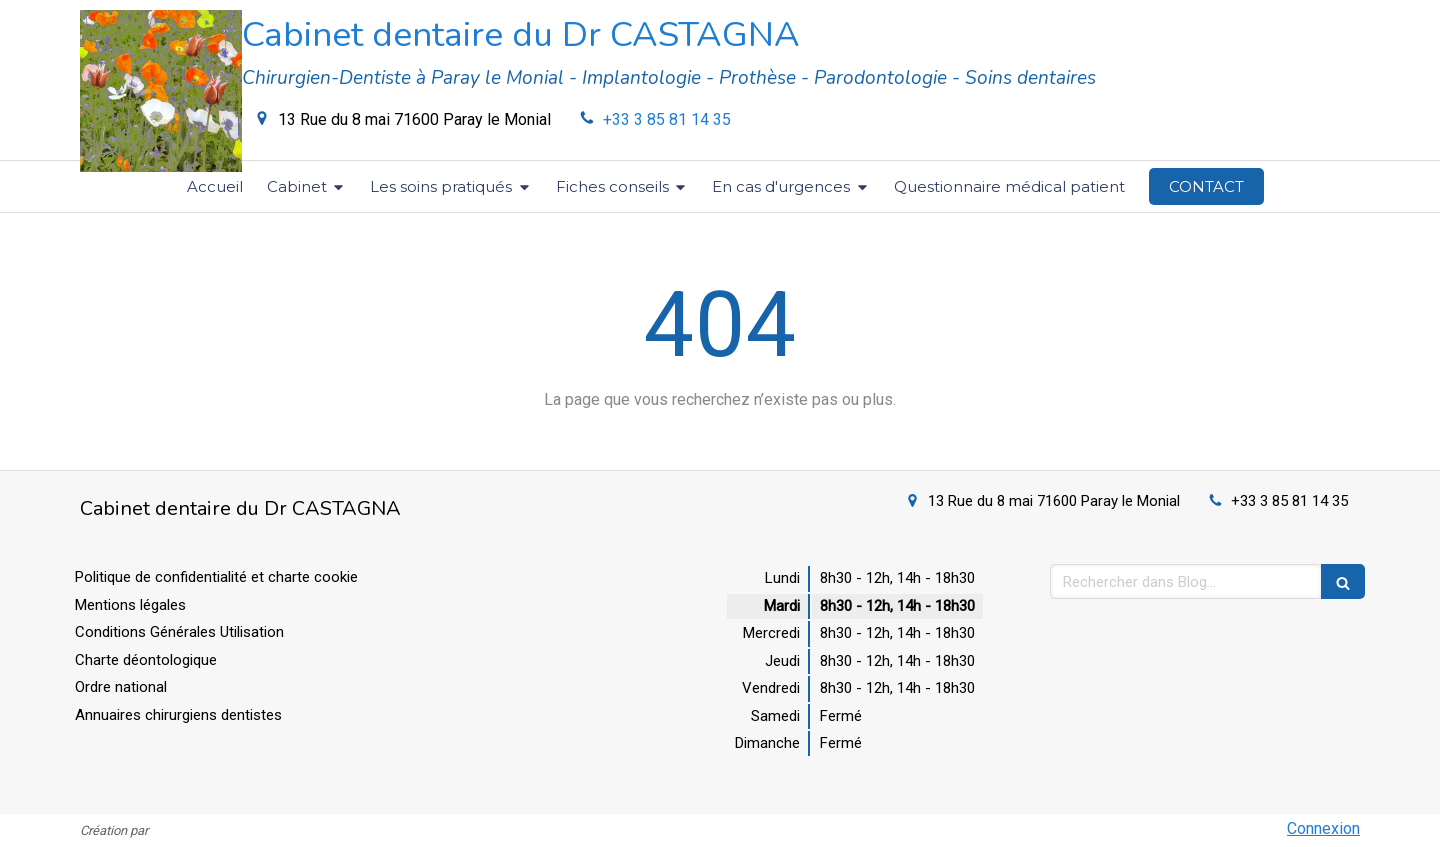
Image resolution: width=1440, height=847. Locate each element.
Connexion (1323, 828)
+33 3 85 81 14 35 (667, 119)
